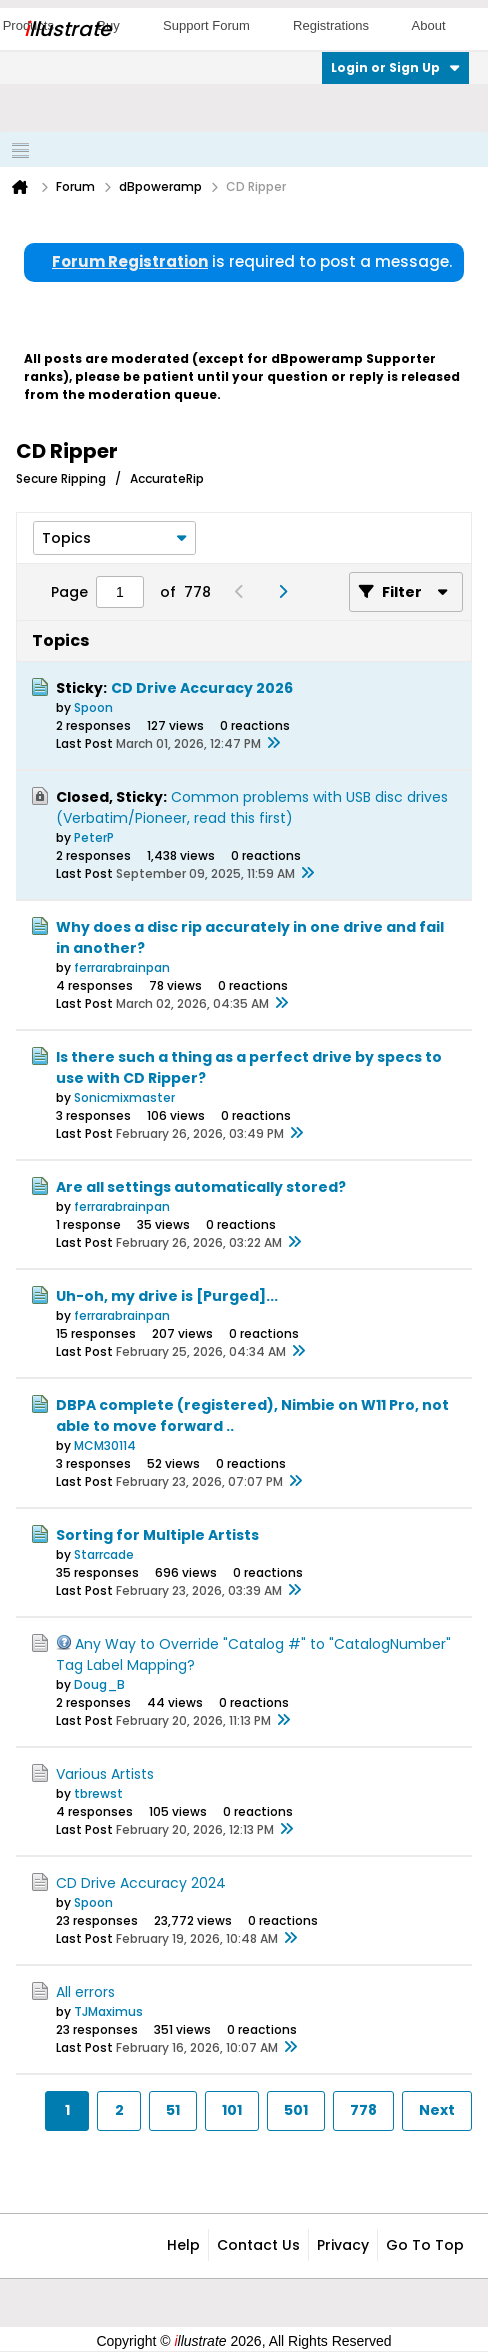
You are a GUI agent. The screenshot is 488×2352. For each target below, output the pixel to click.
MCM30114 (105, 1445)
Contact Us (258, 2245)
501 (296, 2110)
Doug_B (99, 1684)
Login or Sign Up (395, 67)
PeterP (94, 837)
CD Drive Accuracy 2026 (202, 688)
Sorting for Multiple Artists (157, 1535)
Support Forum (206, 25)
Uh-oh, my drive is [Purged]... (167, 1296)
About (429, 25)
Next (437, 2110)
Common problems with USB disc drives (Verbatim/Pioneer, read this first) (252, 807)
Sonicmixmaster (124, 1097)
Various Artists (105, 1774)
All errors (85, 1992)
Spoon (93, 707)
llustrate (67, 29)
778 (363, 2110)
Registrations (331, 25)
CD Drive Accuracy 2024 (141, 1883)
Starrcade (104, 1554)
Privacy (343, 2245)
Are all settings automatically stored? (201, 1187)
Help (183, 2245)
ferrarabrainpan (122, 967)
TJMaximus (108, 2011)
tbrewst (98, 1793)
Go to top (425, 2245)
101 (232, 2110)
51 (173, 2110)
